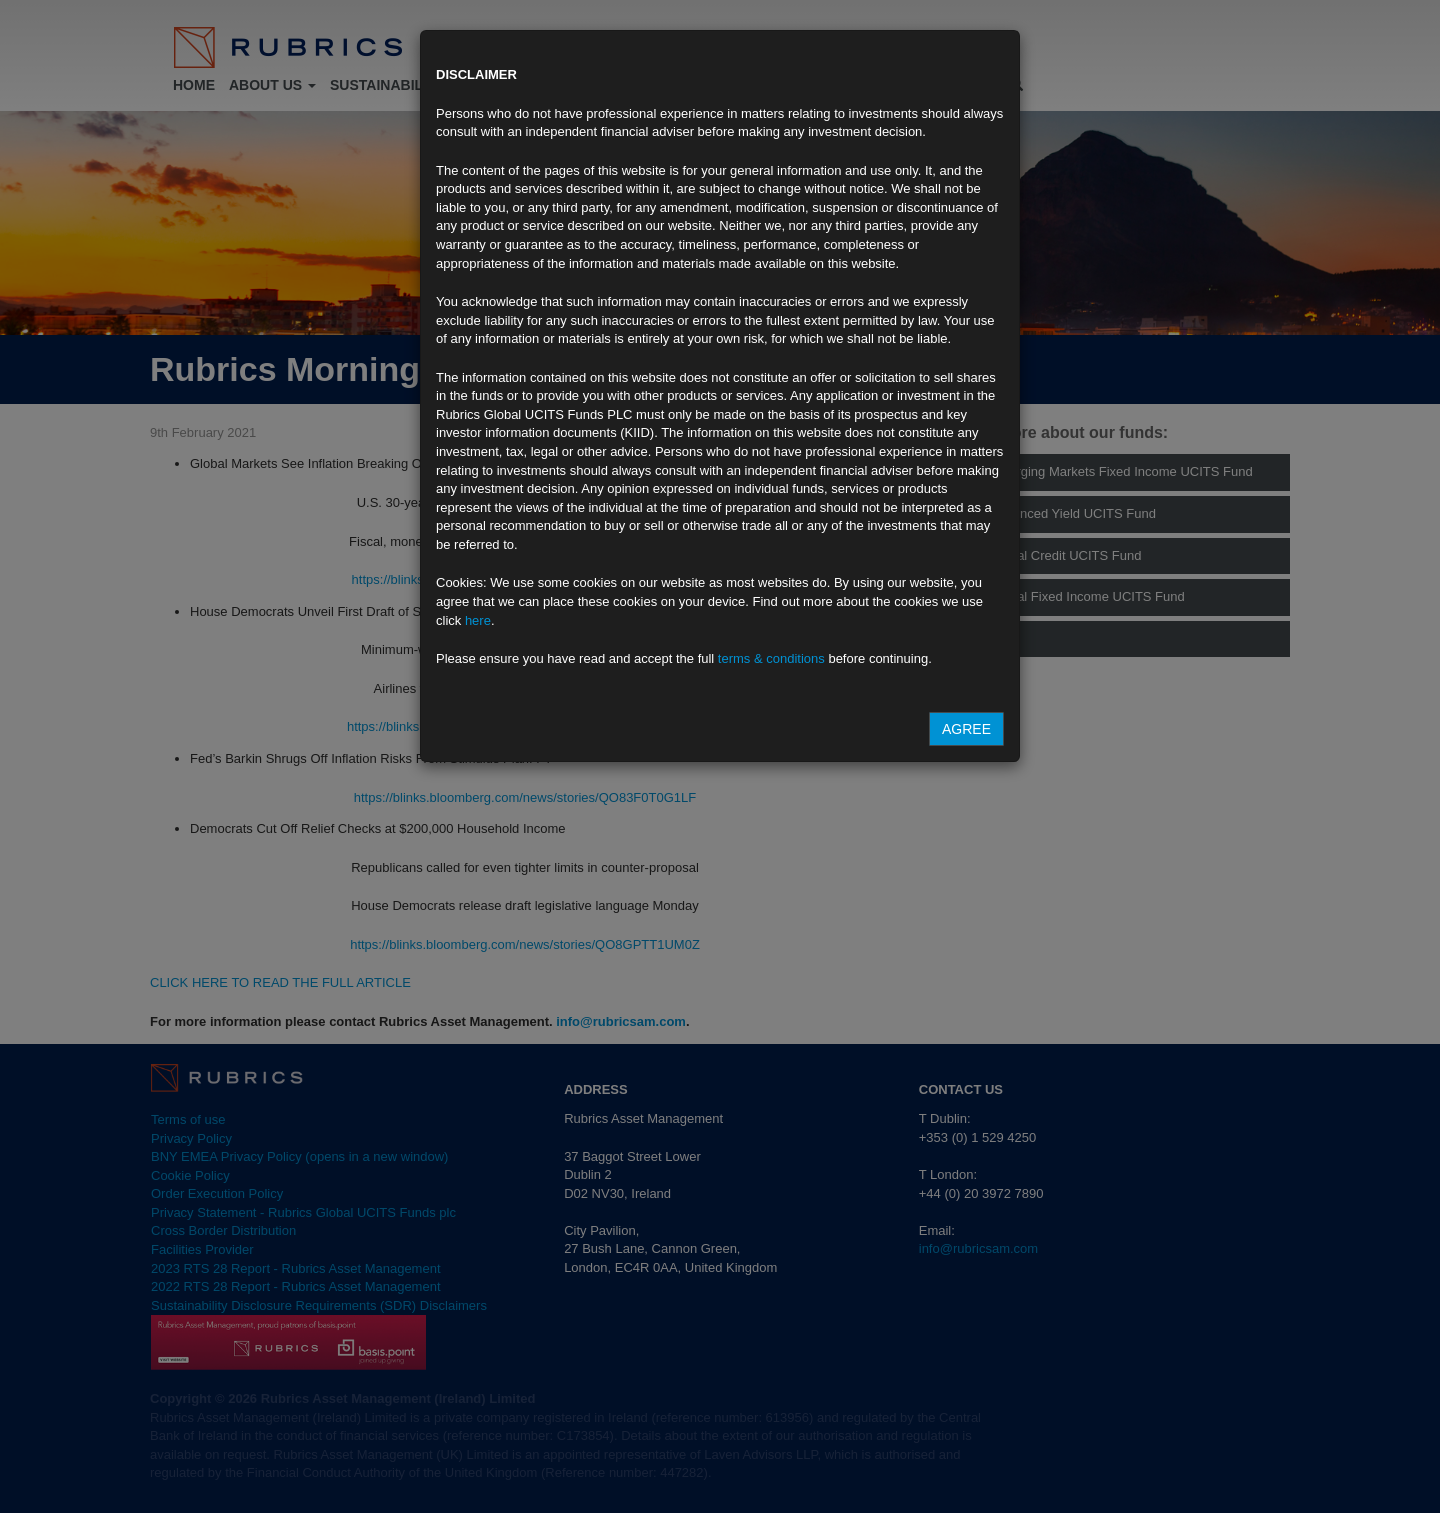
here (478, 620)
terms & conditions (771, 658)
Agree (966, 729)
